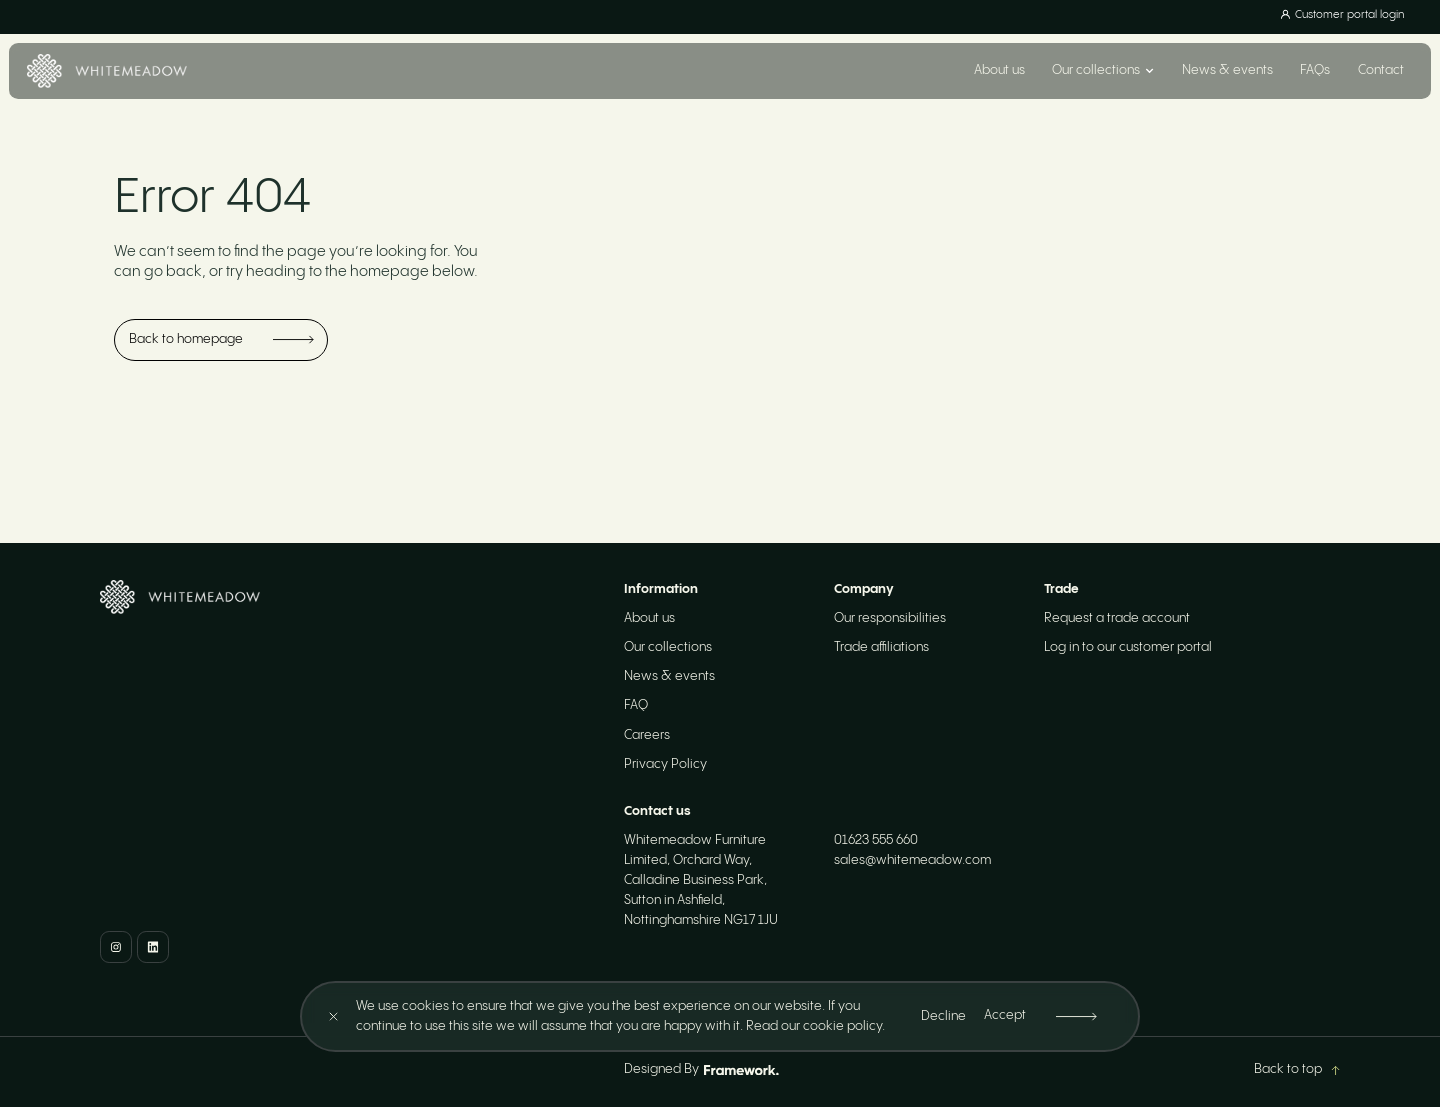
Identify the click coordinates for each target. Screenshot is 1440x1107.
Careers (647, 735)
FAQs (1315, 70)
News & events (1227, 70)
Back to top (1297, 1069)
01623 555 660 (876, 840)
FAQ (636, 705)
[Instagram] (116, 947)
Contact (1381, 70)
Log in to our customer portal (1128, 647)
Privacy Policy (665, 764)
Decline (943, 1016)
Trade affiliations (881, 647)
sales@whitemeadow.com (912, 860)
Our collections (668, 647)
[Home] (106, 71)
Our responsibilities (890, 618)
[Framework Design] (741, 1070)
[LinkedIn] (153, 947)
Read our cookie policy (814, 1026)
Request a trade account (1117, 618)
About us (999, 70)
